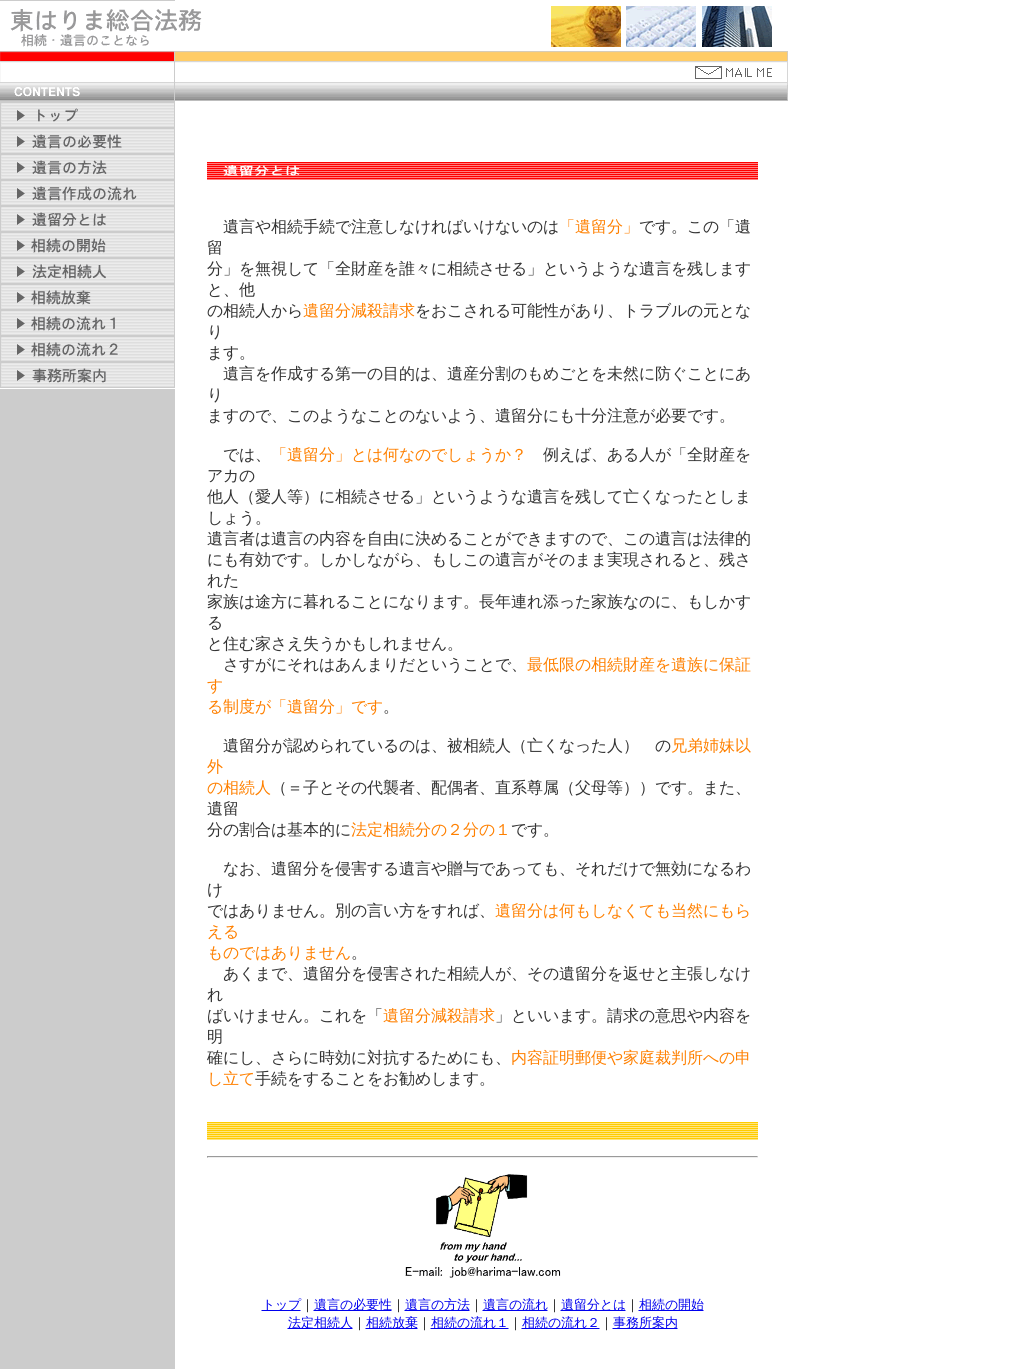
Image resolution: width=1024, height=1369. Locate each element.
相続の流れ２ (561, 1322)
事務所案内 (645, 1322)
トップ (281, 1304)
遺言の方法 (437, 1304)
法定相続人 (320, 1322)
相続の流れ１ (470, 1322)
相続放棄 (392, 1322)
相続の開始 (671, 1304)
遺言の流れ (515, 1304)
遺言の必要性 (353, 1304)
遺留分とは (593, 1304)
